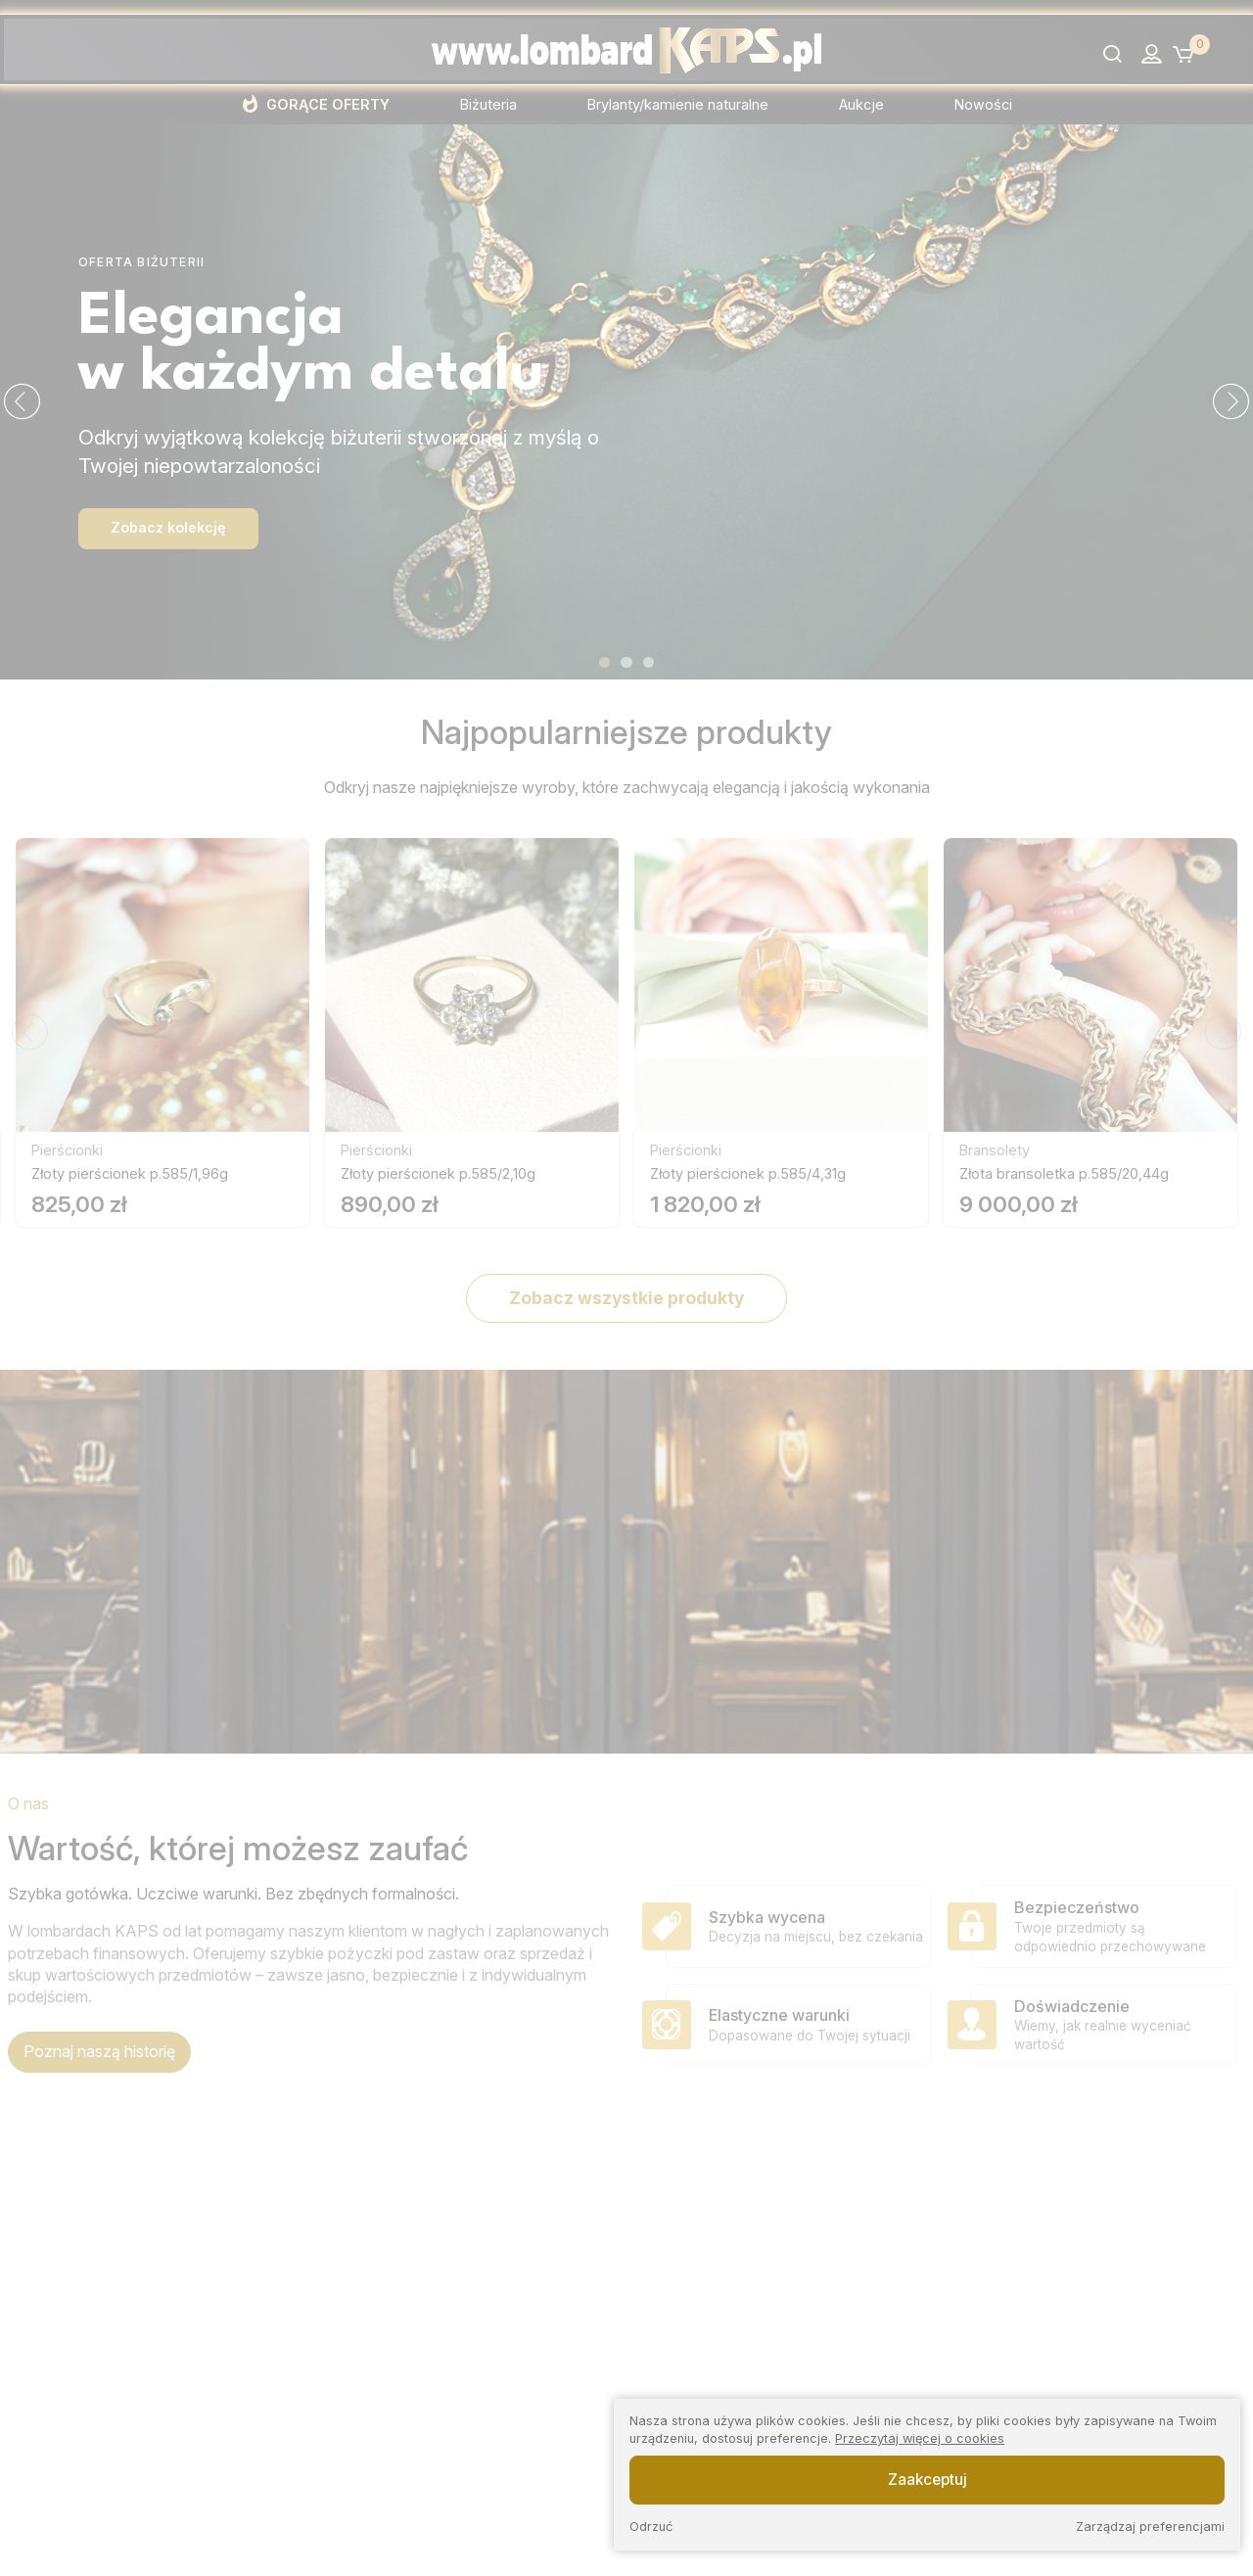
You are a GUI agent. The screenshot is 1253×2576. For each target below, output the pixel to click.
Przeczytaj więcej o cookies (919, 2438)
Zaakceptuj (927, 2479)
